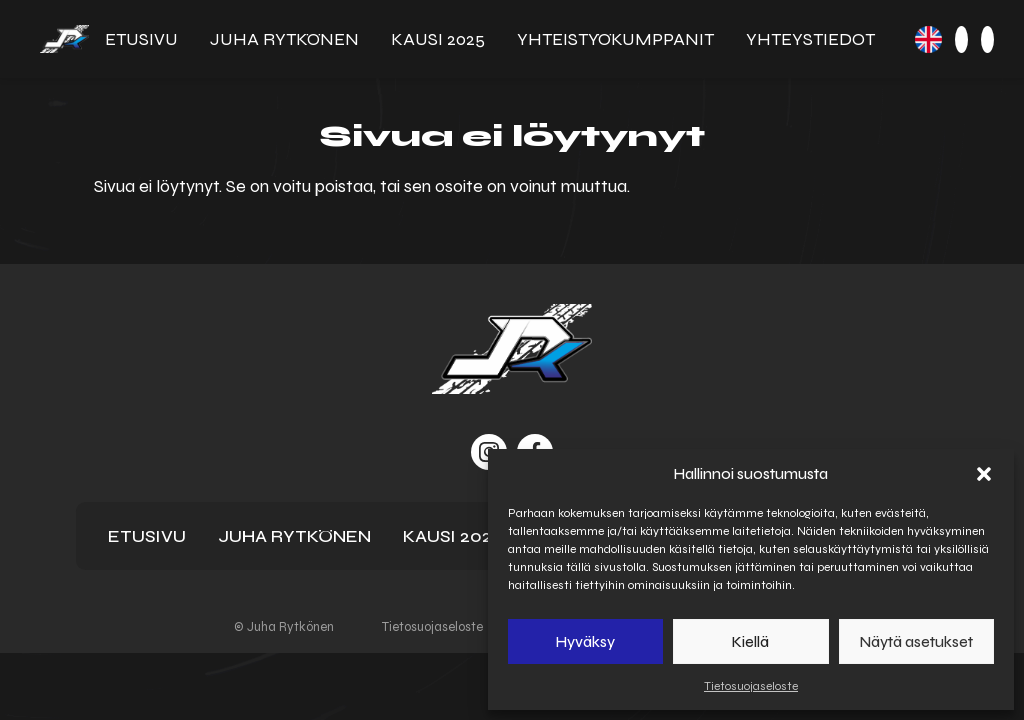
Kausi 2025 (438, 39)
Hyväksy (585, 642)
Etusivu (141, 39)
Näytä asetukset (916, 642)
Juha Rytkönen (284, 39)
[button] (984, 474)
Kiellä (750, 642)
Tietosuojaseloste (751, 686)
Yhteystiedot (810, 39)
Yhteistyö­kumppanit (615, 39)
